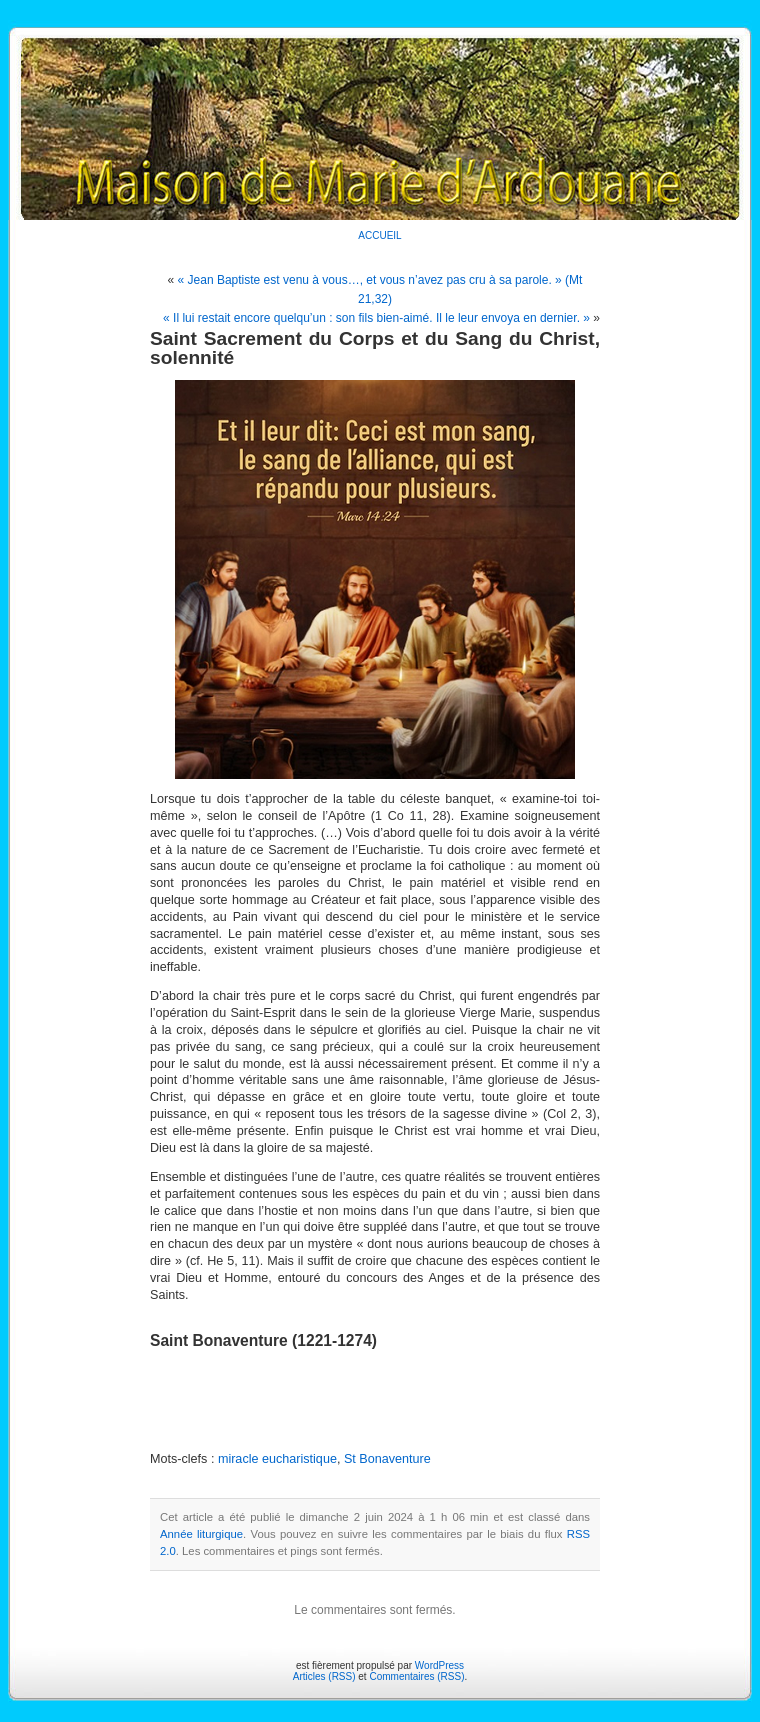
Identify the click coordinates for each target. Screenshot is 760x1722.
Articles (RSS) (324, 1676)
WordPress (439, 1665)
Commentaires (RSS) (416, 1676)
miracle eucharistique (277, 1459)
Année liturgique (201, 1534)
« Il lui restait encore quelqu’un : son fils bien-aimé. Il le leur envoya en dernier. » (376, 318)
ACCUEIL (379, 235)
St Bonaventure (387, 1459)
